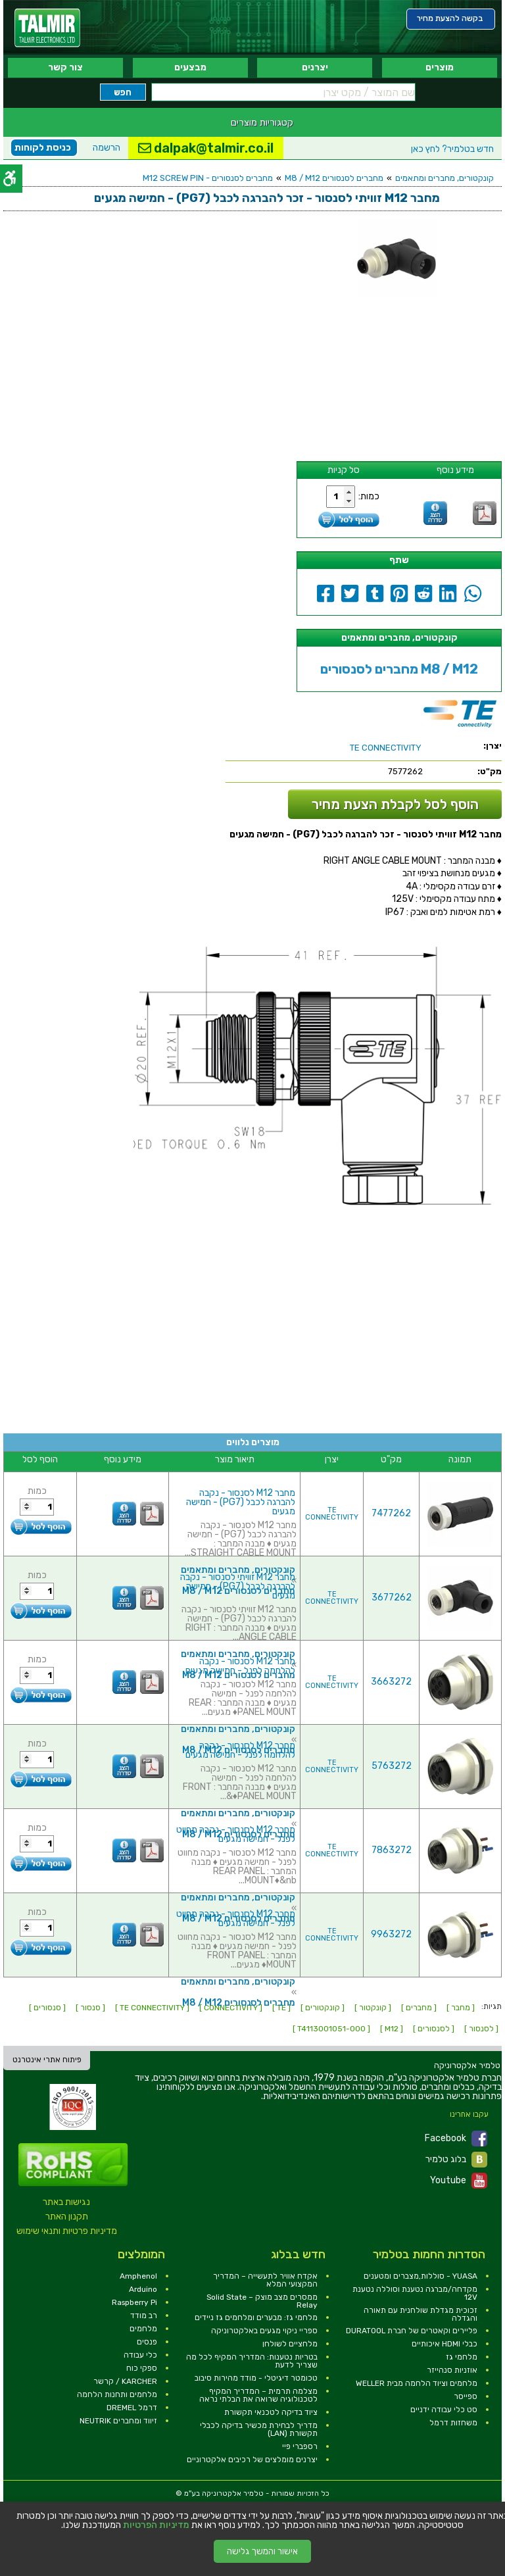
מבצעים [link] (190, 67)
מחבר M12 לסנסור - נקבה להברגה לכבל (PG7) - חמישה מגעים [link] (240, 1502)
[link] (47, 28)
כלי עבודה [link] (140, 2355)
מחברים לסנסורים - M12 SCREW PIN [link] (208, 178)
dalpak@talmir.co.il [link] (206, 148)
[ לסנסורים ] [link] (433, 2028)
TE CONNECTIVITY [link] (331, 1514)
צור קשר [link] (65, 67)
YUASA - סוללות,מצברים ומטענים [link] (420, 2276)
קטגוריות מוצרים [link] (262, 122)
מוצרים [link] (439, 67)
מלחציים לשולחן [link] (290, 2343)
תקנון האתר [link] (66, 2216)
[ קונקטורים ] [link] (323, 2007)
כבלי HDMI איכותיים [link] (444, 2343)
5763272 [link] (392, 1765)
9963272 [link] (391, 1934)
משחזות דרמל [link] (453, 2422)
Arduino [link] (143, 2289)
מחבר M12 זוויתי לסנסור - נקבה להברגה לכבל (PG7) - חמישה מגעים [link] (237, 1586)
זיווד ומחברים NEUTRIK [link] (118, 2420)
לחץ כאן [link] (452, 149)
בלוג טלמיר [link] (456, 2159)
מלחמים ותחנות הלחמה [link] (117, 2394)
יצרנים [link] (315, 67)
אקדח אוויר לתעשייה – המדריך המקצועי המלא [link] (265, 2280)
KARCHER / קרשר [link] (125, 2381)
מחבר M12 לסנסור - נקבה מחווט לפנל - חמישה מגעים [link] (235, 1834)
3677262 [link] (392, 1597)
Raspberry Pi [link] (134, 2302)
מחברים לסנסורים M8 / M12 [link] (334, 178)
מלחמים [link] (143, 2328)
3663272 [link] (391, 1681)
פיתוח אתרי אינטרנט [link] (47, 2059)
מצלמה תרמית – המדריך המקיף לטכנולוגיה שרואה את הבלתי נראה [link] (258, 2395)
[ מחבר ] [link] (461, 2007)
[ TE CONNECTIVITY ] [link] (152, 2007)
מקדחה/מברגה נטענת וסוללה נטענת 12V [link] (414, 2293)
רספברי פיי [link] (300, 2446)
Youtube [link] (458, 2181)
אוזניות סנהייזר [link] (452, 2370)
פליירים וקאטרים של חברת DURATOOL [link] (411, 2330)
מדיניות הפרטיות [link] (156, 2525)
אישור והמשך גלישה (262, 2551)
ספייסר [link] (465, 2396)
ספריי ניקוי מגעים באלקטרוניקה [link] (264, 2330)
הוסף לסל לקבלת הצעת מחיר (395, 804)
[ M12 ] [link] (391, 2028)
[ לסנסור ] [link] (481, 2028)
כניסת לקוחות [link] (42, 147)
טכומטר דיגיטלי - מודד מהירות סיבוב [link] (256, 2378)
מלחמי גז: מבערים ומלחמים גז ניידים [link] (256, 2317)
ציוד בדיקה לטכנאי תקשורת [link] (271, 2412)
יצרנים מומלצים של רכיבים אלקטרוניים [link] (252, 2459)
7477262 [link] (391, 1513)
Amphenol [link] (138, 2276)
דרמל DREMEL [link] (132, 2407)
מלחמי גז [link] (461, 2357)
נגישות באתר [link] (66, 2202)
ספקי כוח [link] (141, 2368)
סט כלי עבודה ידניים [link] (443, 2409)
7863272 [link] (392, 1850)
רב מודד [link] (143, 2315)
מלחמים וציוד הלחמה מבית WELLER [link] (416, 2383)
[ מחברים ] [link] (419, 2007)
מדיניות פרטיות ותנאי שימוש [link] (66, 2231)
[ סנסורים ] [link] (47, 2007)
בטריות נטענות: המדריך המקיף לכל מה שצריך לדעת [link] (252, 2360)
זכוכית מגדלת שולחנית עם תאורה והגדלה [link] (420, 2314)
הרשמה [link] (106, 147)
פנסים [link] (147, 2341)
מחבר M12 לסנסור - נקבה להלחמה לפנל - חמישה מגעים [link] (240, 1666)
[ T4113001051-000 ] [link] (331, 2028)
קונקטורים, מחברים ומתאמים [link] (444, 178)
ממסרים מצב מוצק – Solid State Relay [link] (262, 2301)
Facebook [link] (456, 2138)
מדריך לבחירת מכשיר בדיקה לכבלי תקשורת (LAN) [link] (259, 2429)
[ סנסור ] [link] (90, 2007)
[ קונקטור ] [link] (372, 2007)
